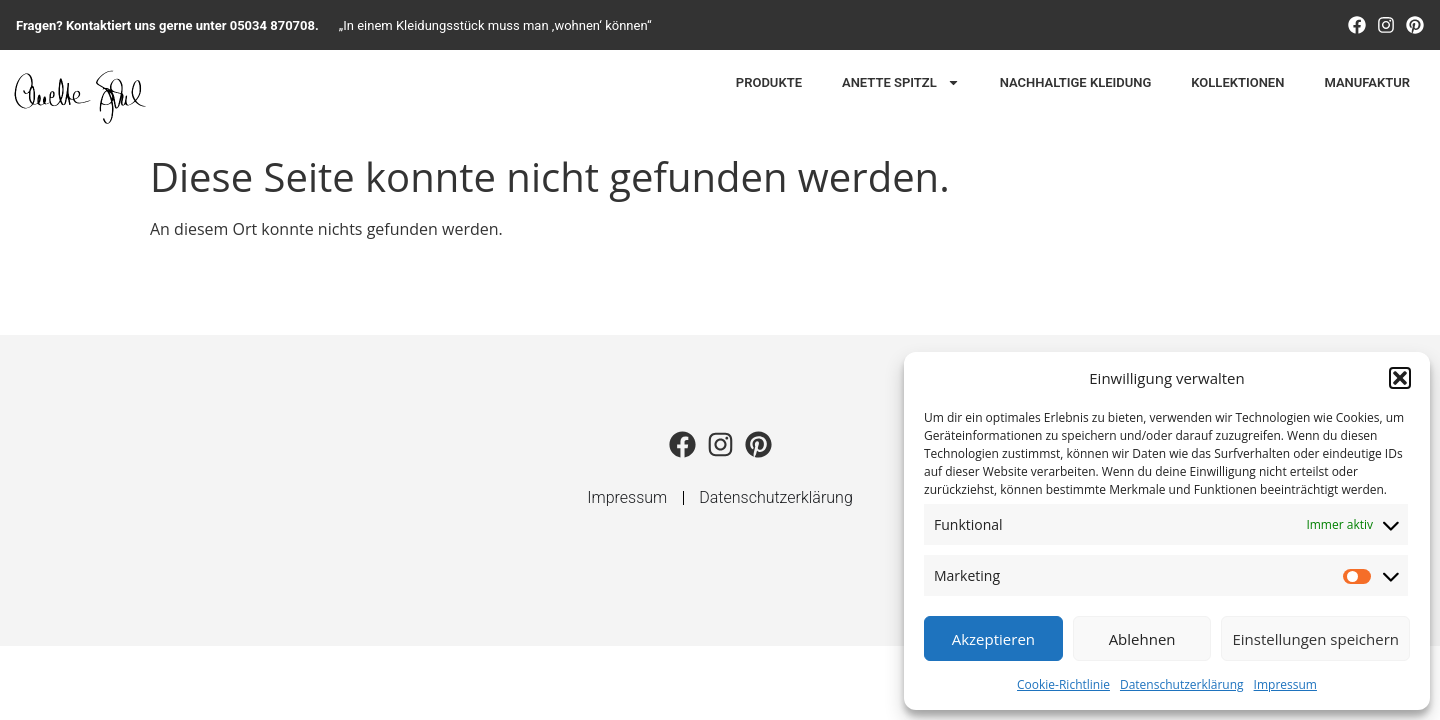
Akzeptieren (993, 639)
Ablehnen (1142, 639)
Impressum (1285, 684)
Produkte (769, 82)
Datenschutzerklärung (1182, 684)
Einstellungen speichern (1315, 639)
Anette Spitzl (901, 82)
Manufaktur (1367, 82)
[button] (1400, 378)
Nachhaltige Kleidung (1076, 82)
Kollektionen (1237, 82)
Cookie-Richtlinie (1063, 684)
